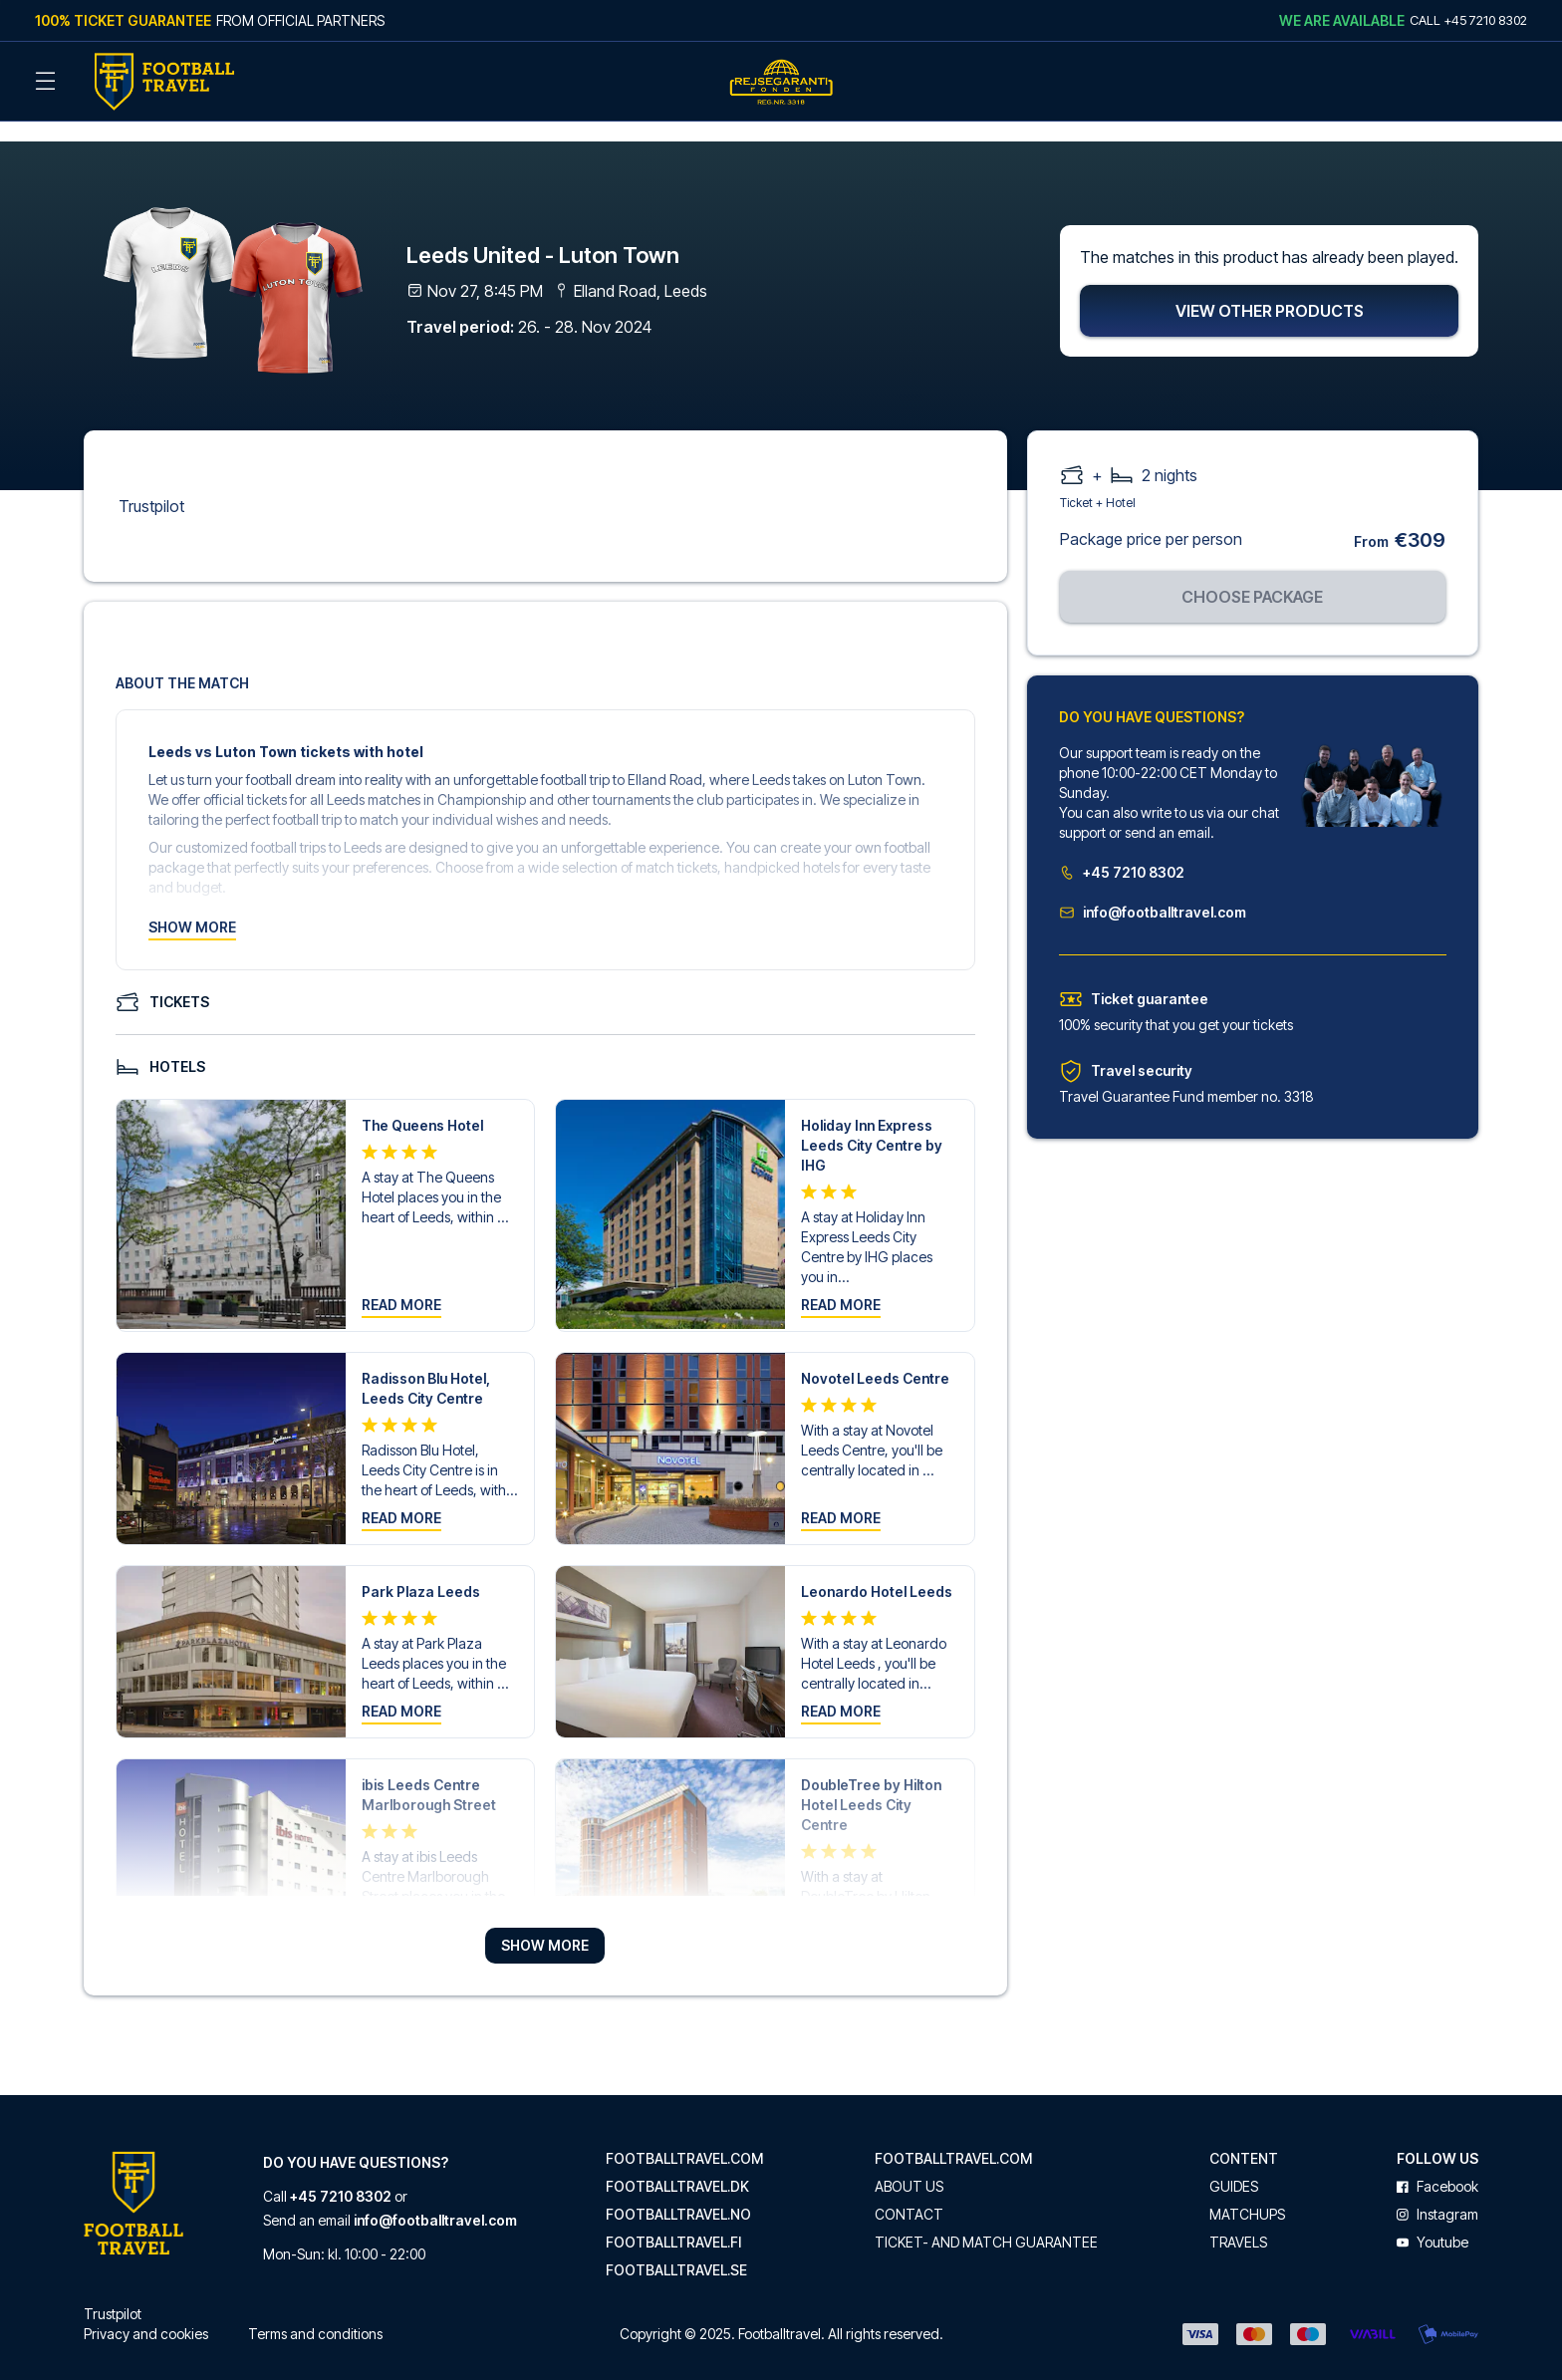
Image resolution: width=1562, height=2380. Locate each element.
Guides (1233, 2165)
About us (909, 2165)
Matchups (1247, 2193)
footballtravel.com (684, 2137)
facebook (1437, 2165)
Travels (1238, 2221)
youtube (1432, 2221)
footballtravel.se (676, 2248)
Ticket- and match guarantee (986, 2221)
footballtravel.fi (673, 2221)
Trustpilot (151, 484)
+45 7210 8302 (1121, 850)
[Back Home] (164, 82)
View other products (1269, 289)
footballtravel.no (678, 2193)
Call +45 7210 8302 (1468, 20)
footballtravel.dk (677, 2165)
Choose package (1252, 575)
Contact (909, 2193)
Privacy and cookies (146, 2311)
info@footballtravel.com (1152, 890)
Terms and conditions (315, 2311)
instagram (1437, 2193)
